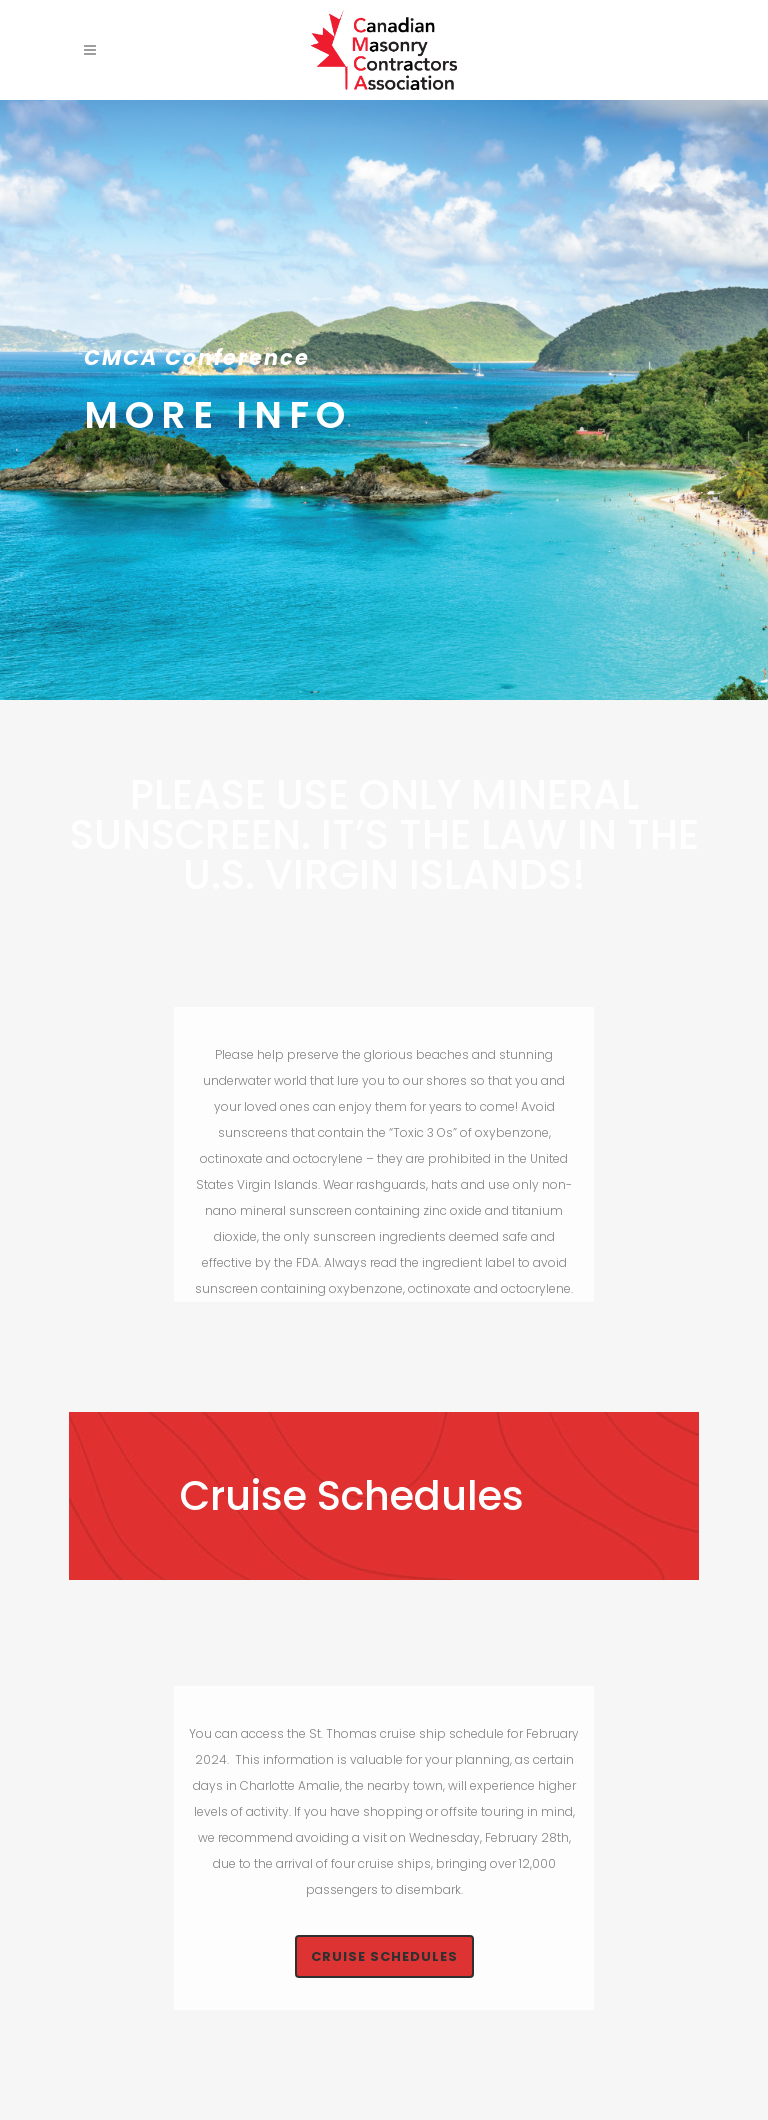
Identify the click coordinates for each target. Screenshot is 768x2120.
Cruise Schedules (384, 1956)
